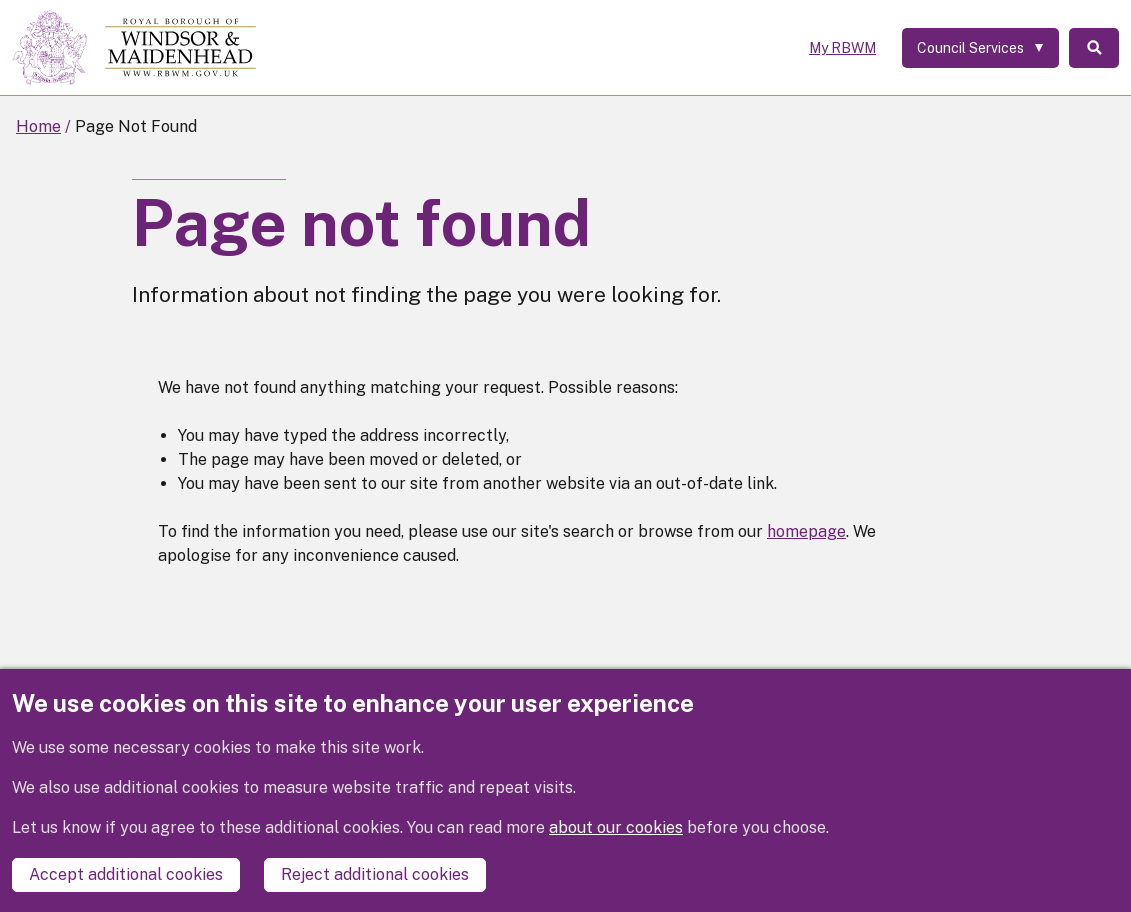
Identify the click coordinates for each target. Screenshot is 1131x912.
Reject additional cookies (375, 874)
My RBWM (842, 48)
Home (38, 126)
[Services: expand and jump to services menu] (980, 48)
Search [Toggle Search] (1094, 48)
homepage (806, 531)
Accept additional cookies (126, 874)
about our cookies (616, 827)
